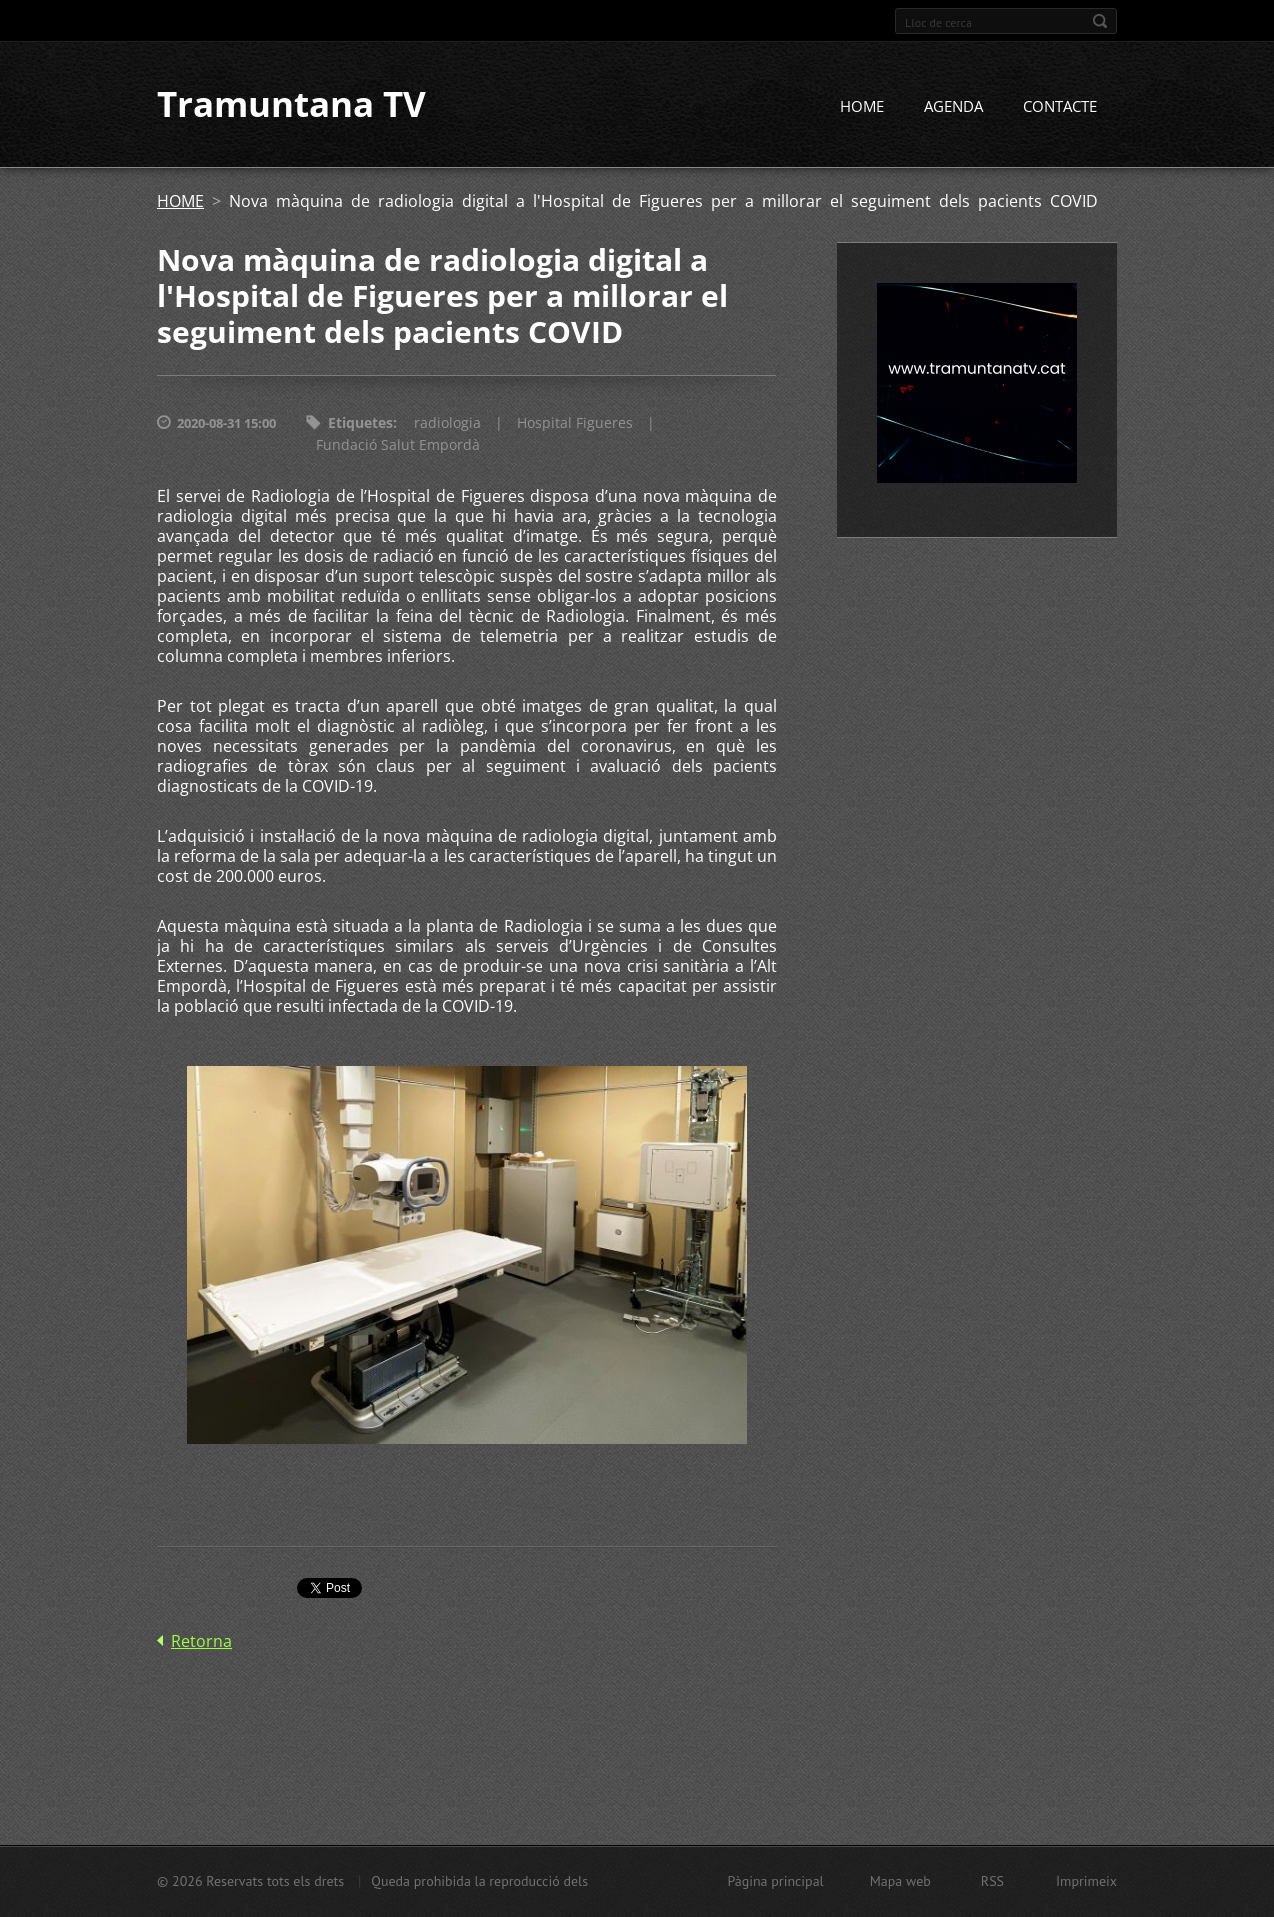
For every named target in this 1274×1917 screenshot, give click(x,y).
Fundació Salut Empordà (398, 445)
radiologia (447, 423)
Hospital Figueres (575, 423)
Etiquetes (360, 423)
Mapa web (900, 1881)
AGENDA (953, 107)
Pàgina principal (775, 1881)
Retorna (201, 1642)
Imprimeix (1086, 1881)
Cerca (1100, 21)
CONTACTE (1060, 107)
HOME (862, 107)
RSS (992, 1881)
